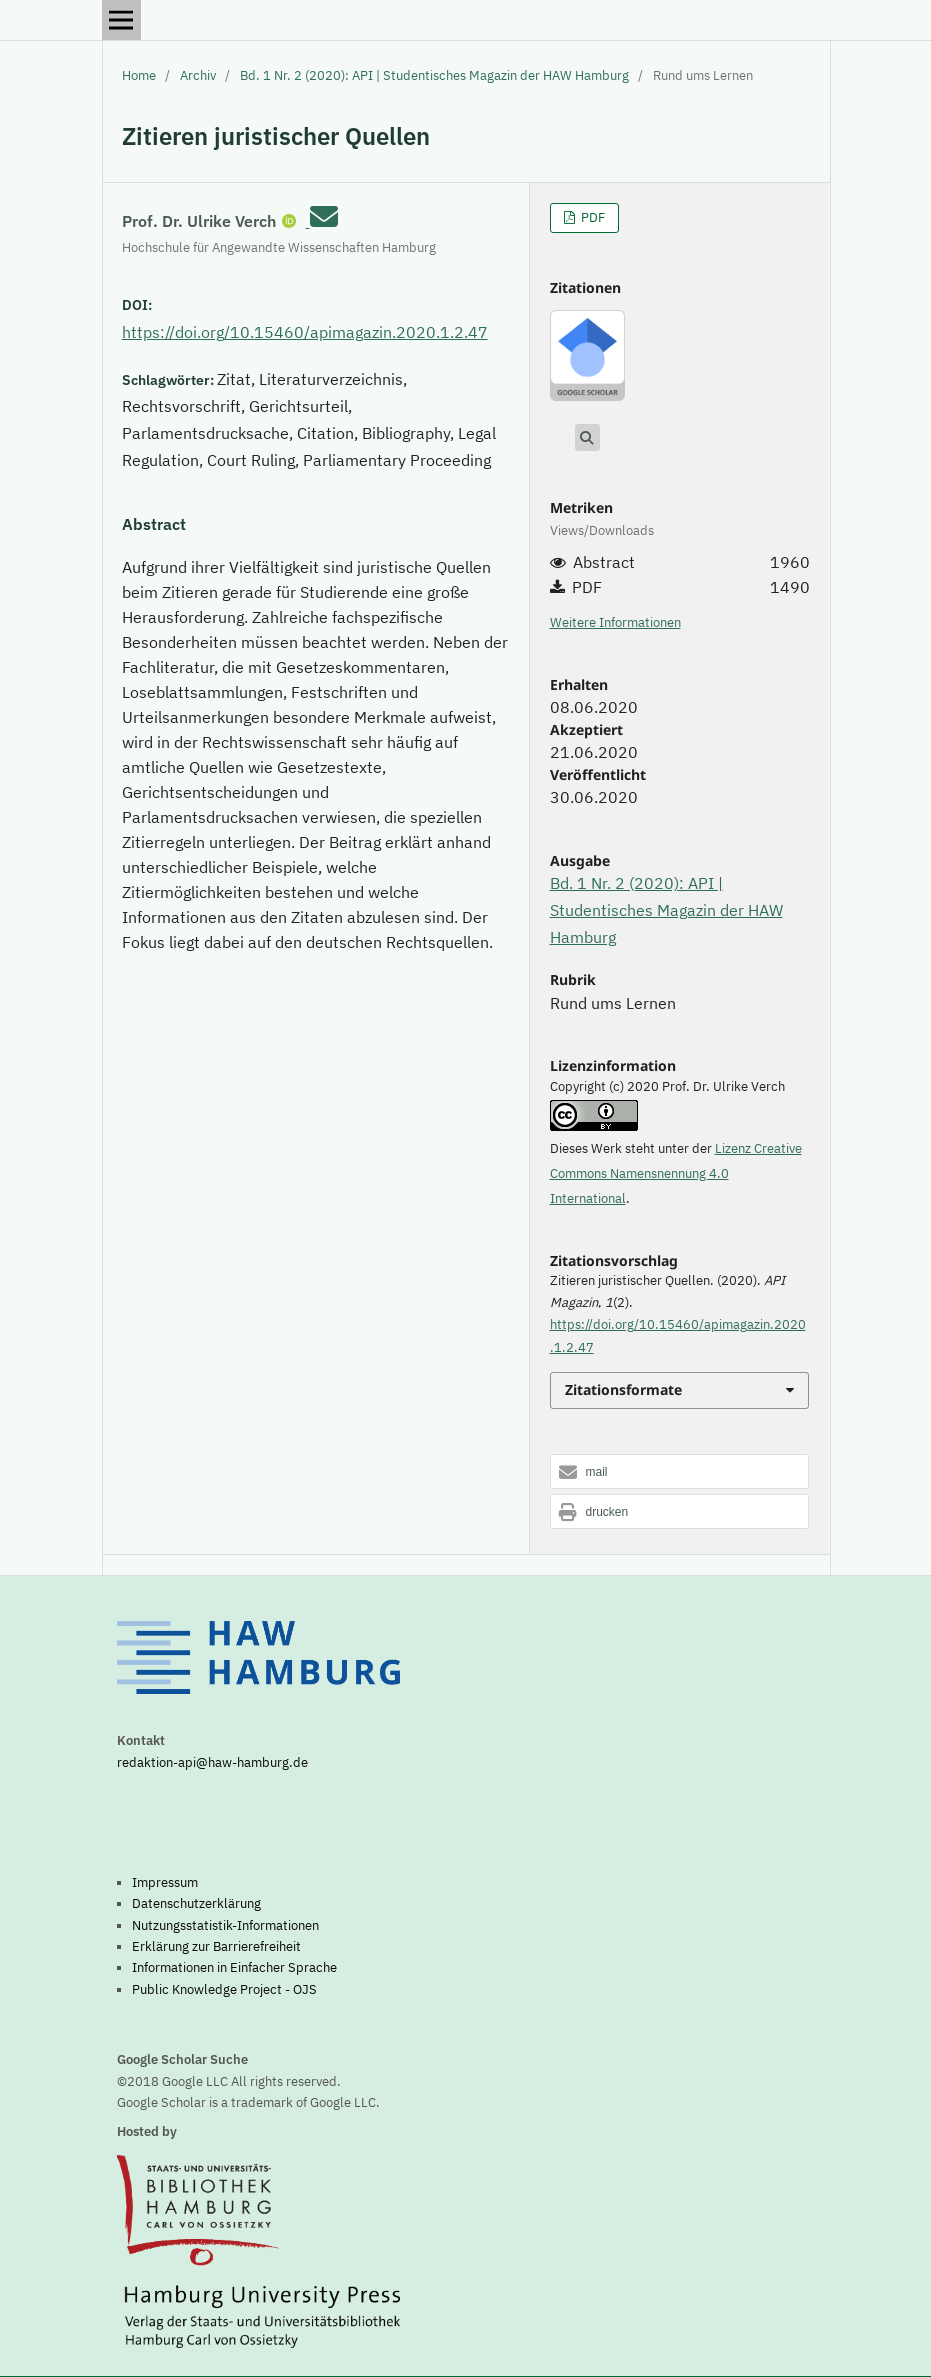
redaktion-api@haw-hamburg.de (212, 1762)
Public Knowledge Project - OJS (224, 1989)
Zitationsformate (623, 1389)
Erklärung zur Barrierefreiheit (216, 1946)
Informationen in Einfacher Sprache (234, 1967)
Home (139, 75)
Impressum (165, 1882)
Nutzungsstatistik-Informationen (225, 1925)
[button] (680, 1472)
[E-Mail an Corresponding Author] (324, 216)
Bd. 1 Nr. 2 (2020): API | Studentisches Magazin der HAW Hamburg (434, 75)
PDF (591, 217)
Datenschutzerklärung (196, 1903)
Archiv (198, 75)
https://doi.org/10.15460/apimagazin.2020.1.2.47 (305, 332)
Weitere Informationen (615, 622)
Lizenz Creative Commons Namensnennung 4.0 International (676, 1173)
